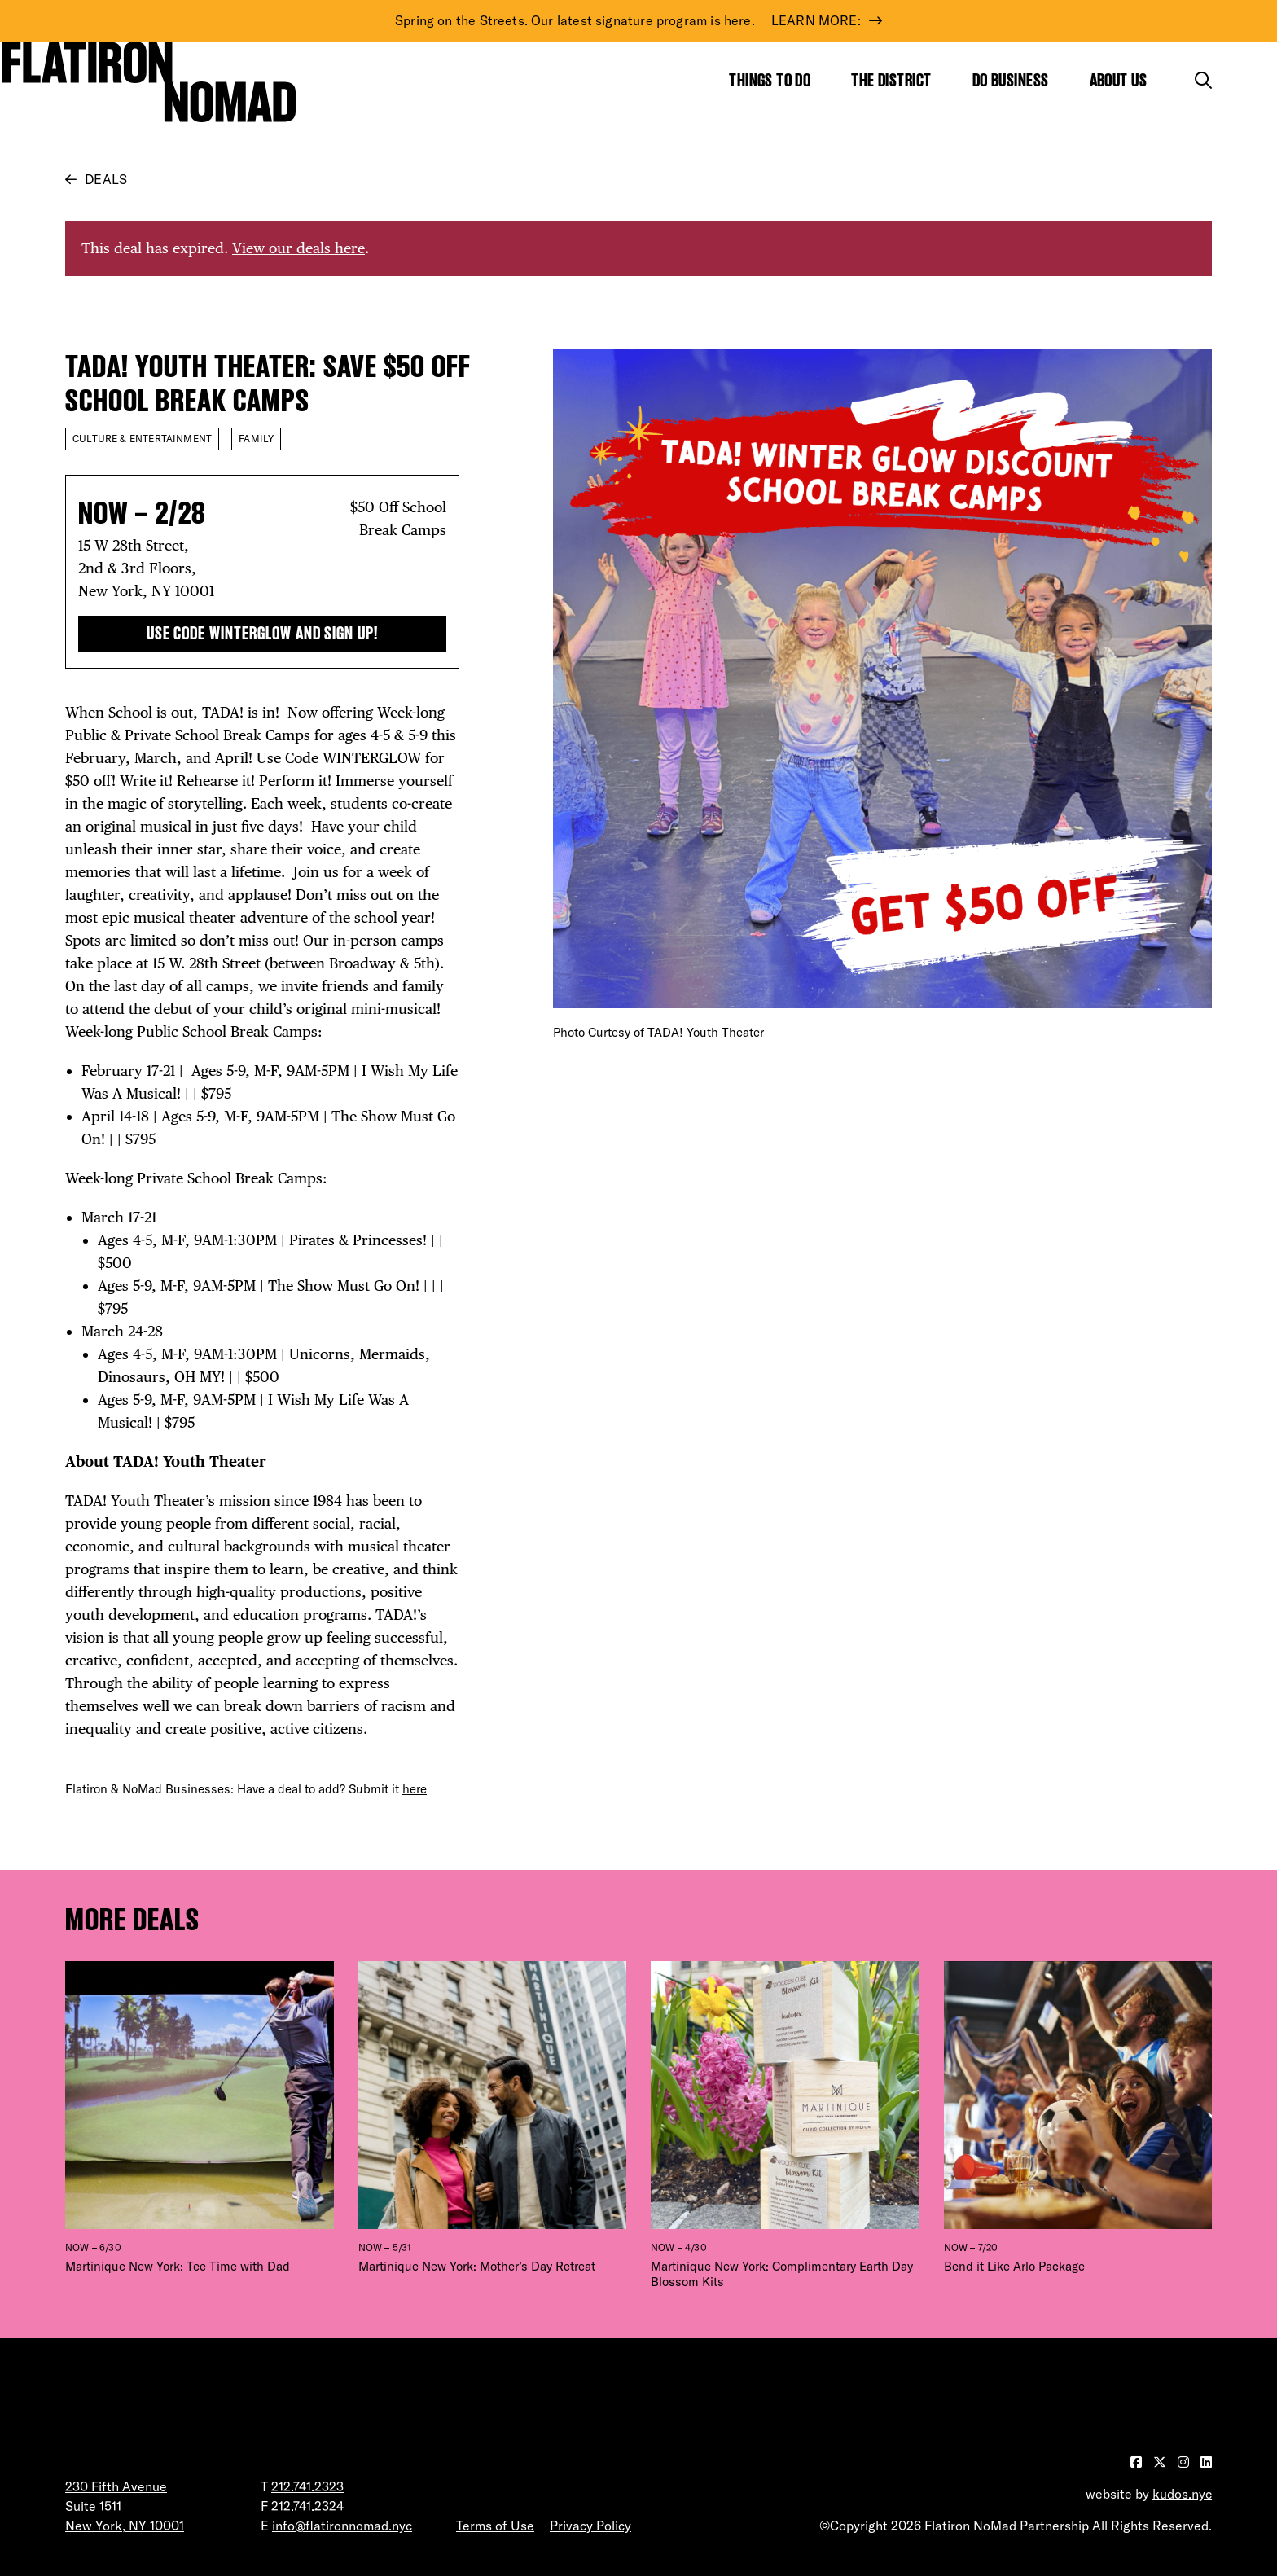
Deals (106, 179)
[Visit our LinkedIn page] (1206, 2462)
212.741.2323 (307, 2486)
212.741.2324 (307, 2506)
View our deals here (298, 248)
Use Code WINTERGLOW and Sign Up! (263, 633)
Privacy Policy (590, 2525)
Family (256, 438)
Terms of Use (495, 2525)
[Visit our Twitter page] (1161, 2462)
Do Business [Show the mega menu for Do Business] (1010, 80)
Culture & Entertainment (142, 438)
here (414, 1789)
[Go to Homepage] (149, 81)
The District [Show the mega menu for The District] (891, 80)
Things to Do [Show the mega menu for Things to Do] (769, 80)
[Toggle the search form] (1203, 80)
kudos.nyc (1182, 2494)
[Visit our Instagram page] (1185, 2462)
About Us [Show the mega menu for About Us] (1119, 80)
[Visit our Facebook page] (1137, 2462)
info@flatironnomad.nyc (342, 2525)
